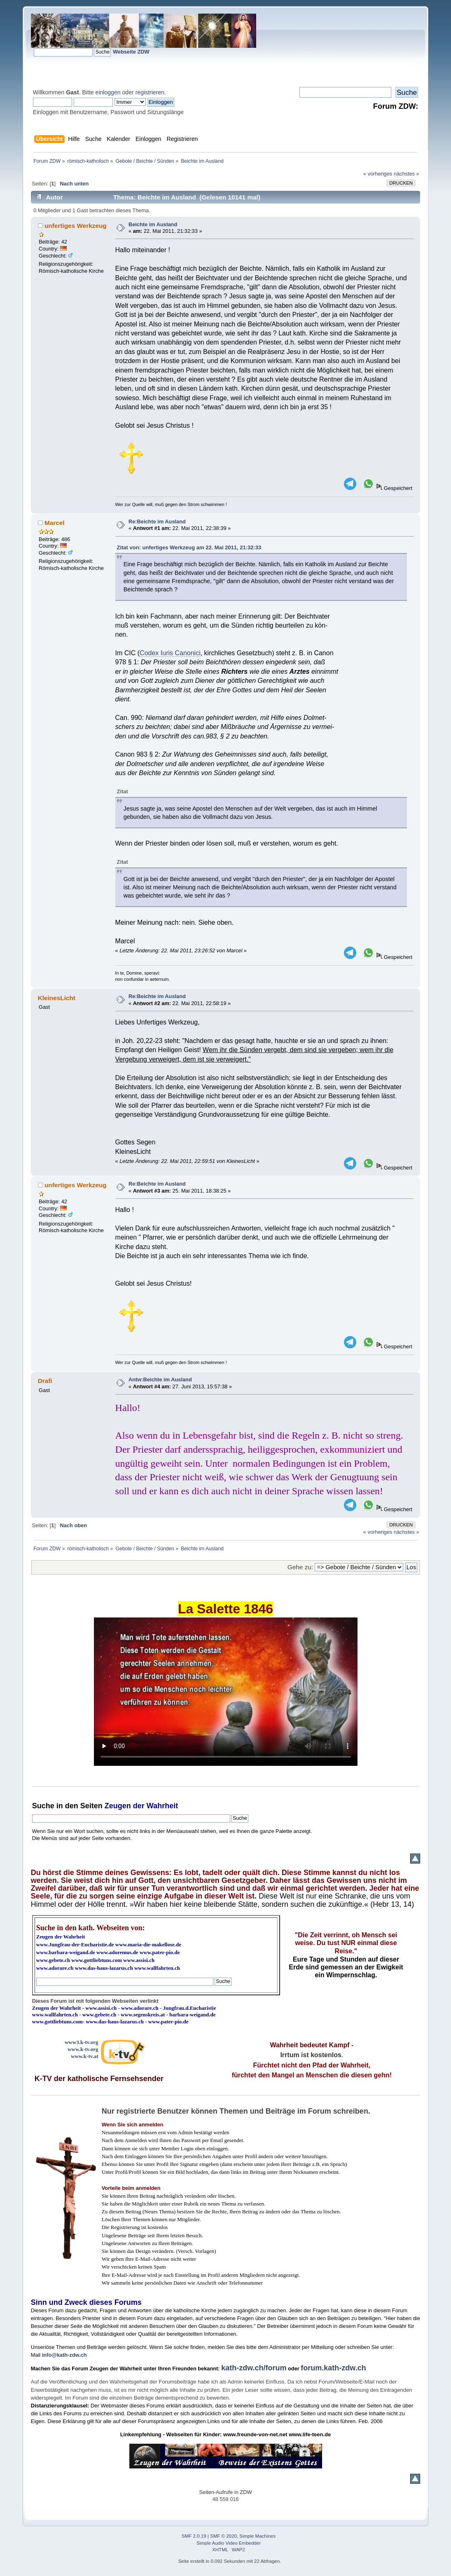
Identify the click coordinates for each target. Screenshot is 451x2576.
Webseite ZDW (131, 52)
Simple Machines (257, 2536)
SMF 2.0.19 (194, 2536)
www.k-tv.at (84, 2056)
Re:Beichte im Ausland (157, 521)
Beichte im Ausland (153, 224)
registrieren (150, 92)
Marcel (54, 522)
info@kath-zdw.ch (64, 2355)
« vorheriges (377, 174)
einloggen (108, 92)
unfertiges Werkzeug (75, 225)
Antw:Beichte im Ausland (160, 1379)
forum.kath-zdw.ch (333, 2368)
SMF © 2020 (223, 2536)
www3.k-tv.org (81, 2042)
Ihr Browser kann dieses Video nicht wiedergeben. (226, 1691)
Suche (43, 1806)
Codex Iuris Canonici (170, 652)
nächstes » (406, 174)
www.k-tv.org (83, 2049)
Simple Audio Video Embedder (228, 2543)
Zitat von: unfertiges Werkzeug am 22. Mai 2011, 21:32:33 (189, 547)
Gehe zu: (300, 1566)
